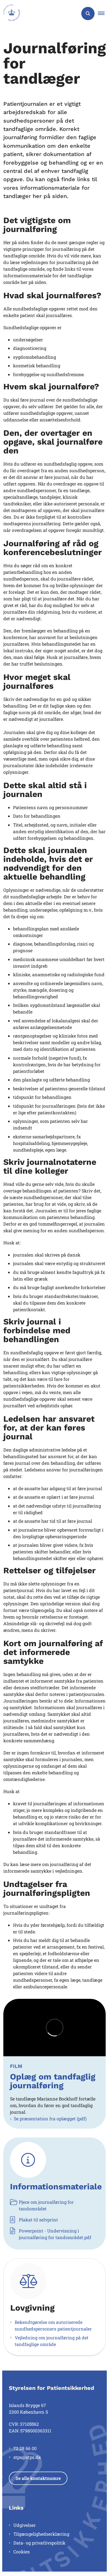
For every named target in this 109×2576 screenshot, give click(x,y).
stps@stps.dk (27, 2457)
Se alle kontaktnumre (38, 2478)
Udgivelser (24, 2525)
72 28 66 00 (25, 2448)
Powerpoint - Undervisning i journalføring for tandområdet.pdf (50, 2233)
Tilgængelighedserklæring (41, 2534)
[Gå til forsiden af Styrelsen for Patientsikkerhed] (10, 13)
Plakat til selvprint (34, 2219)
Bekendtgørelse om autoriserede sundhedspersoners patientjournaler (53, 2325)
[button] (103, 13)
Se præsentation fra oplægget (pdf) (50, 2118)
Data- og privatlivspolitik (39, 2543)
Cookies (21, 2551)
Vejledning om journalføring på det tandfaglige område (51, 2341)
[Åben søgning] (88, 13)
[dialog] (54, 2027)
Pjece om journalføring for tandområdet (42, 2205)
